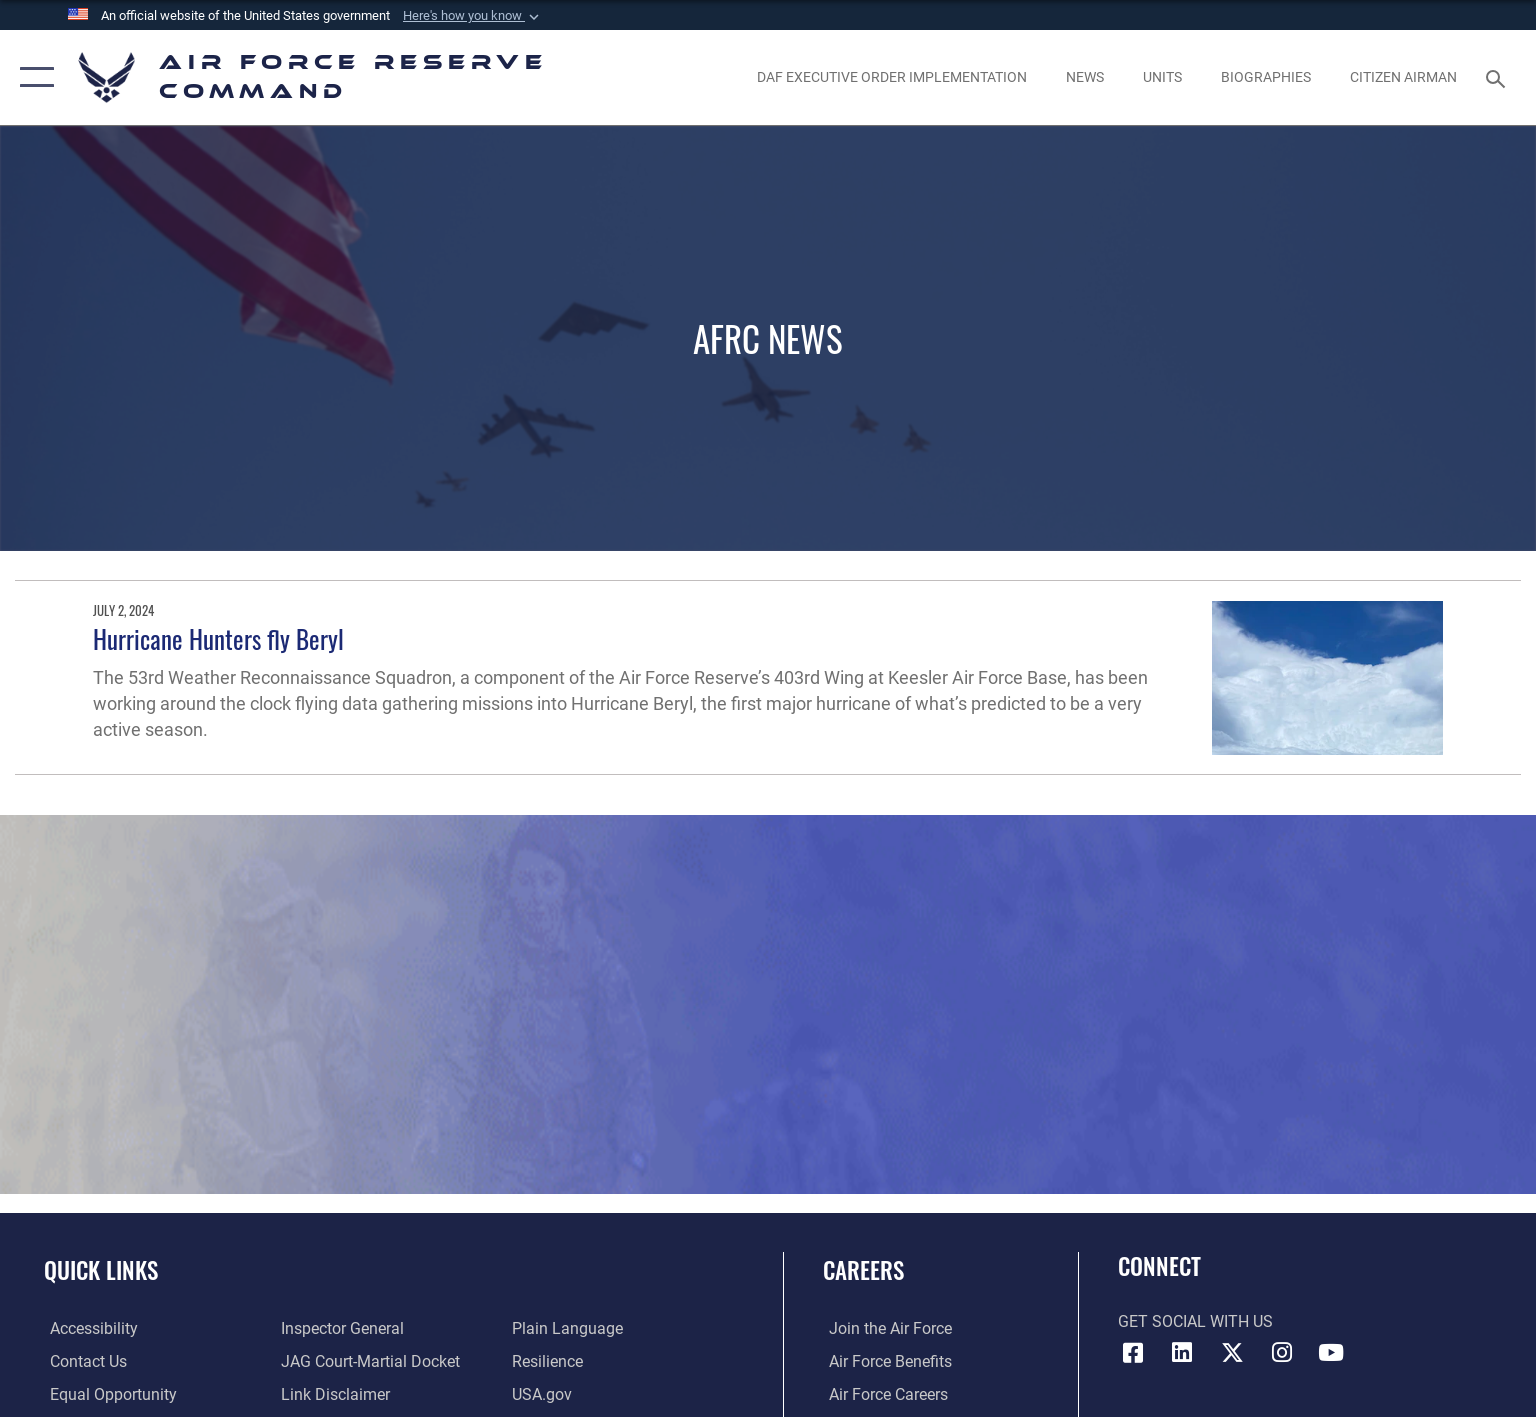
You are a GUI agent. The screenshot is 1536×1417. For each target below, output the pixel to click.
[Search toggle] (1498, 77)
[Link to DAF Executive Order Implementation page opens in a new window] (891, 78)
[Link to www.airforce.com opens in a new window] (884, 1328)
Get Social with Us (1195, 1321)
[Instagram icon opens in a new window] (1282, 1353)
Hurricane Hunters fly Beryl (218, 638)
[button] (473, 16)
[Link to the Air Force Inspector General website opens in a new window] (340, 1328)
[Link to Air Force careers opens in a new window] (882, 1394)
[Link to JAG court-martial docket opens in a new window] (368, 1361)
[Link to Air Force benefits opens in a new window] (884, 1361)
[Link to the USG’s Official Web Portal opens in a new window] (544, 1394)
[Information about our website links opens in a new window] (333, 1394)
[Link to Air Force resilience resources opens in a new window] (549, 1361)
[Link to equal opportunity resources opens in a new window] (107, 1394)
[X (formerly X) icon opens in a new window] (1232, 1353)
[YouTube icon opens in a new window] (1331, 1353)
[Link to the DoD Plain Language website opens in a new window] (569, 1328)
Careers (863, 1269)
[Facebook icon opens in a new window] (1133, 1353)
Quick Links (101, 1269)
